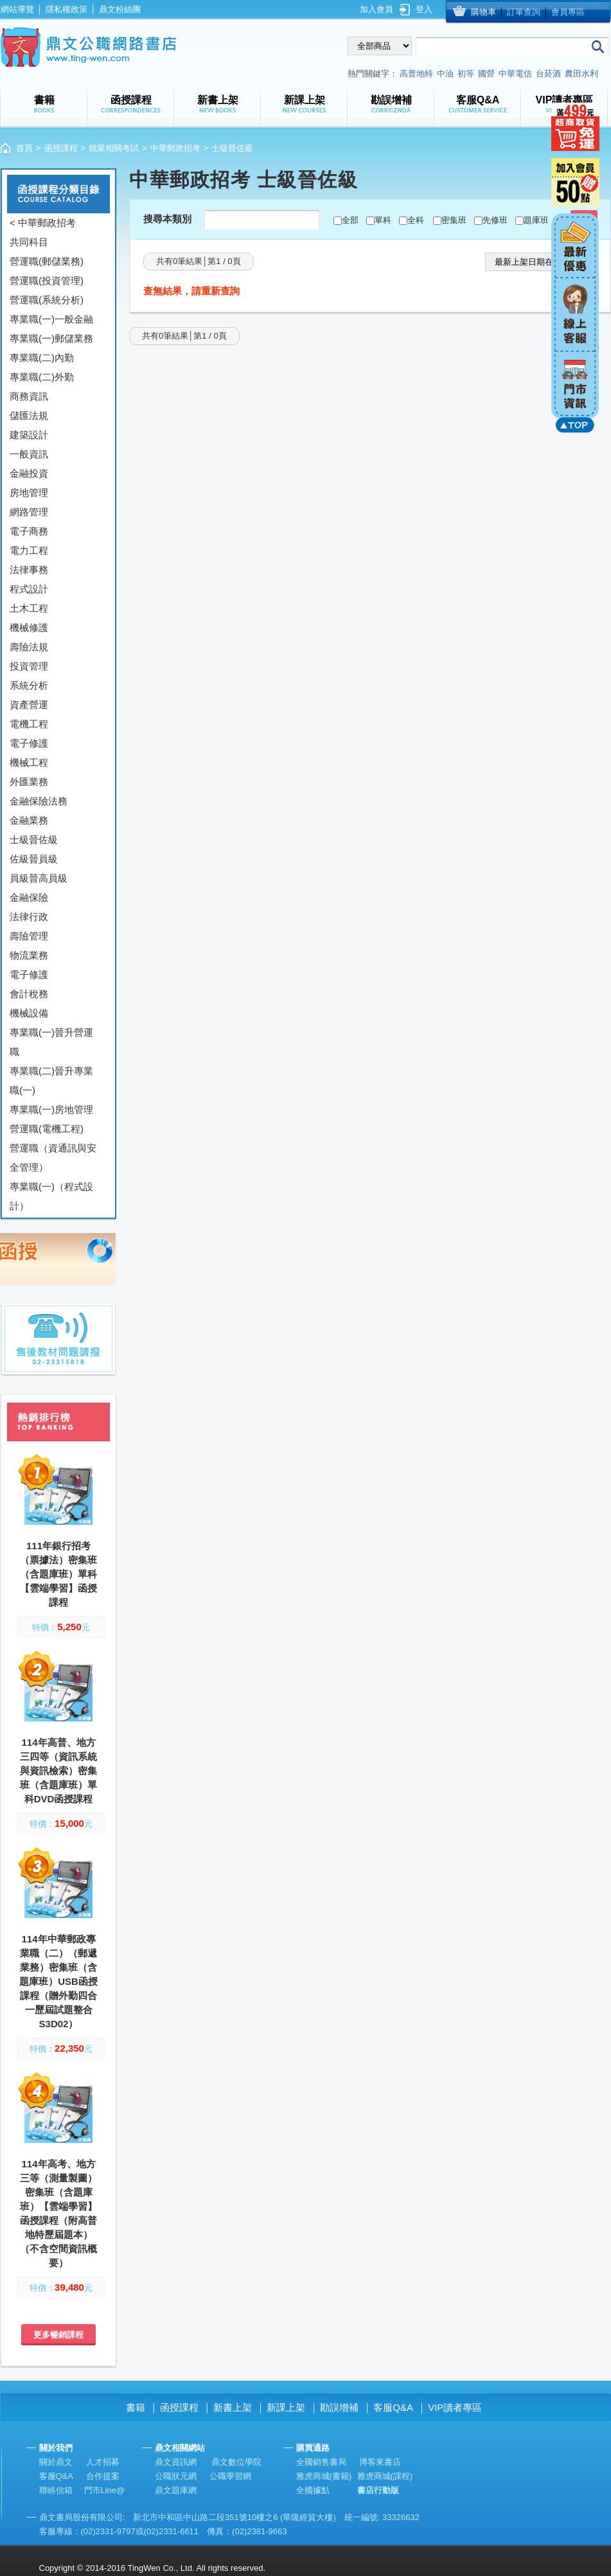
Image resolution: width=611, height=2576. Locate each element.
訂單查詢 (523, 12)
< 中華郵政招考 (43, 222)
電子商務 (29, 531)
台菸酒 (548, 73)
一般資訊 (29, 454)
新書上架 (232, 2407)
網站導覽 (17, 9)
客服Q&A (393, 2407)
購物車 (483, 12)
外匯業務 (29, 781)
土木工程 (29, 608)
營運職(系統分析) (47, 299)
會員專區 (568, 12)
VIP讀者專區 (455, 2407)
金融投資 (29, 473)
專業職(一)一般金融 (51, 319)
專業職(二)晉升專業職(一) (51, 1080)
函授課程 (61, 148)
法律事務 (29, 569)
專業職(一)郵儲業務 (51, 338)
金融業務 (29, 820)
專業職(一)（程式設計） (51, 1196)
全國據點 (313, 2490)
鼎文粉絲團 (120, 9)
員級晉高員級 (38, 878)
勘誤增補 (339, 2407)
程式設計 (29, 588)
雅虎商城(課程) (385, 2476)
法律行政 (29, 916)
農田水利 (581, 73)
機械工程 (29, 762)
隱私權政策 (66, 9)
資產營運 (29, 704)
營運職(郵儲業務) (47, 261)
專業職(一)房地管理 (51, 1109)
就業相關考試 (114, 148)
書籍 (135, 2407)
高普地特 (416, 73)
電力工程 (29, 550)
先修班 (495, 220)
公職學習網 (230, 2476)
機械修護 (29, 627)
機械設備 (29, 1013)
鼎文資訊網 (176, 2462)
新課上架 (286, 2407)
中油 (445, 73)
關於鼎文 (56, 2462)
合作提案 (103, 2476)
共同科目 (29, 241)
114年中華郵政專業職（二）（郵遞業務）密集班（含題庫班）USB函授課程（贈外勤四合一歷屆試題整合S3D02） (58, 1981)
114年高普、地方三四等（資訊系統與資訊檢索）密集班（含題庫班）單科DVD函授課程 (58, 1770)
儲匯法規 (29, 415)
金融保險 (29, 897)
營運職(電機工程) (47, 1128)
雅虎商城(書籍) (324, 2476)
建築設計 (29, 434)
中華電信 (515, 73)
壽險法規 (29, 646)
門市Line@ (104, 2490)
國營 (486, 73)
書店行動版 (378, 2490)
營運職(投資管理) (47, 280)
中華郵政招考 (175, 148)
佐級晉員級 (34, 858)
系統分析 (29, 685)
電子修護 (29, 743)
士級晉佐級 (34, 839)
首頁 (24, 148)
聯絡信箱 (56, 2490)
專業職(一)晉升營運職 (51, 1042)
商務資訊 (29, 396)
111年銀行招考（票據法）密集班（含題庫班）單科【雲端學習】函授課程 (58, 1574)
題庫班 (536, 220)
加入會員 (376, 9)
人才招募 (103, 2462)
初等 (465, 73)
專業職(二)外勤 (42, 376)
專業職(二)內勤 (42, 357)
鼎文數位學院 (236, 2462)
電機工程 (29, 723)
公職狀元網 (176, 2476)
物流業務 (29, 955)
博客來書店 (380, 2462)
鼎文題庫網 (176, 2490)
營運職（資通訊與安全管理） (53, 1157)
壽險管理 (29, 935)
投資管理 (29, 666)
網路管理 (29, 511)
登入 (424, 9)
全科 (415, 220)
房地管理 (29, 492)
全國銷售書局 (321, 2462)
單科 (383, 220)
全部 (350, 220)
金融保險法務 (38, 800)
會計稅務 (29, 993)
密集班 (453, 220)
